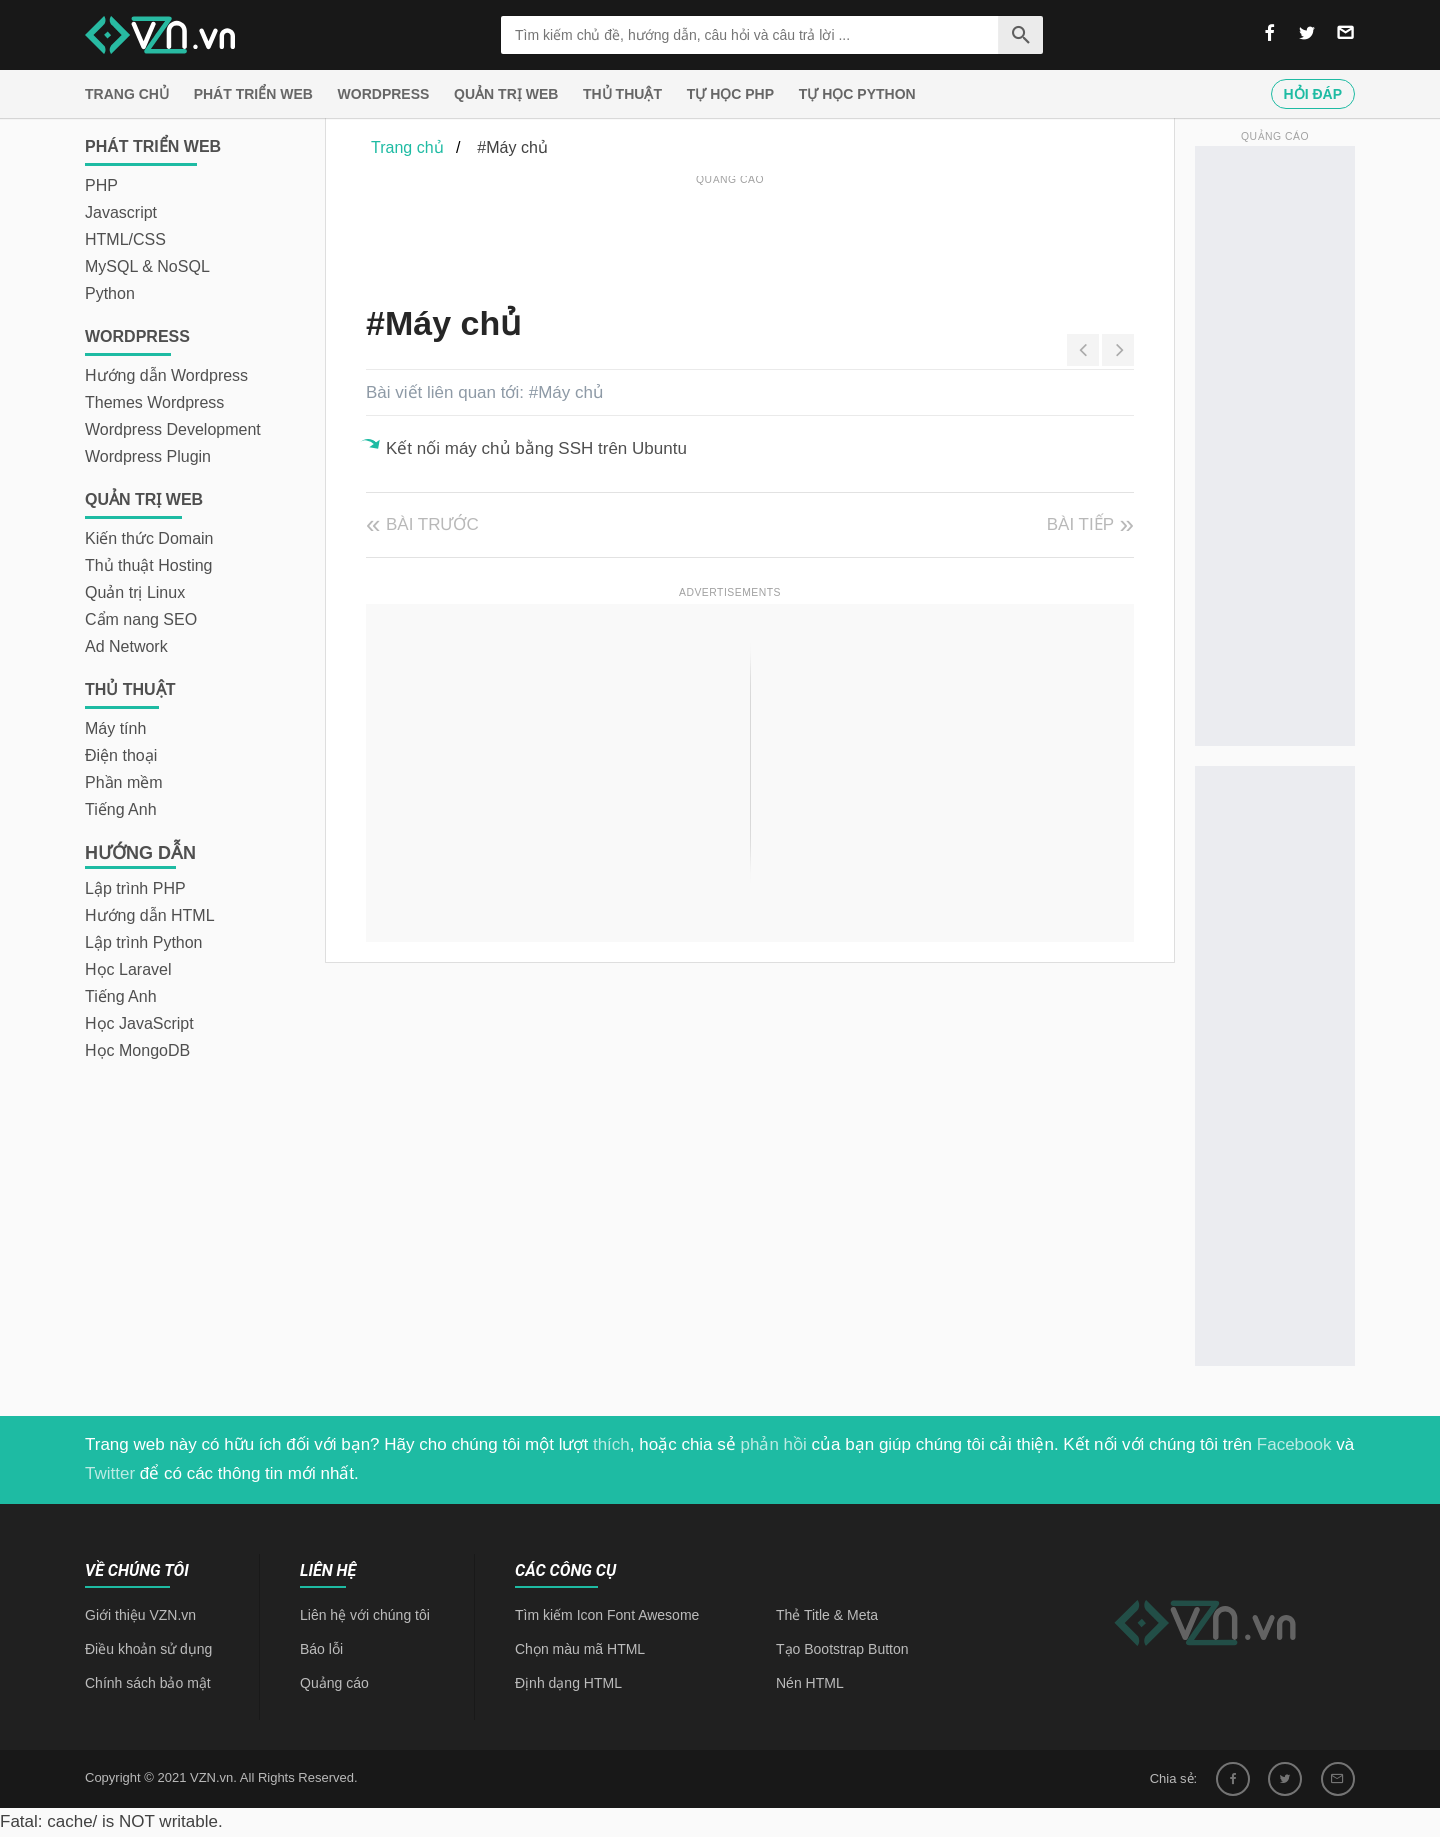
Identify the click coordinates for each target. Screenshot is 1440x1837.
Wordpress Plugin (148, 456)
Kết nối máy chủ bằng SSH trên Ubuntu (536, 448)
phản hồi (774, 1444)
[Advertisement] (730, 235)
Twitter (110, 1473)
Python (110, 293)
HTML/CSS (125, 239)
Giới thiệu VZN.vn (140, 1615)
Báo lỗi (321, 1649)
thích (611, 1444)
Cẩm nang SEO (141, 619)
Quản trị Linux (135, 592)
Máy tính (115, 728)
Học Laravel (128, 969)
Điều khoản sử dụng (148, 1649)
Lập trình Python (144, 942)
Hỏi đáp (1313, 94)
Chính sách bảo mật (148, 1683)
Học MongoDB (137, 1050)
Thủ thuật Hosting (149, 565)
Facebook (1294, 1444)
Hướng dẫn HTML (150, 915)
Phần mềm (124, 782)
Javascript (121, 212)
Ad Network (126, 646)
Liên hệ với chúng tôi (365, 1615)
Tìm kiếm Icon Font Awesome (607, 1615)
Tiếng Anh (121, 809)
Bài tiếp (1080, 524)
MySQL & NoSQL (147, 266)
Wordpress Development (173, 429)
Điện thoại (121, 755)
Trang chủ (127, 94)
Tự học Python (857, 94)
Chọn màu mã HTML (580, 1649)
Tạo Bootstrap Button (842, 1649)
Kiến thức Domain (149, 538)
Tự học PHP (730, 94)
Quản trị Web (506, 94)
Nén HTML (810, 1683)
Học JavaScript (139, 1023)
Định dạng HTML (568, 1683)
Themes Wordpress (154, 402)
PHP (101, 185)
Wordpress (384, 94)
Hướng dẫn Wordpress (166, 375)
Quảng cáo (334, 1683)
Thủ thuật (622, 94)
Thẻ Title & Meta (827, 1615)
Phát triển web (253, 94)
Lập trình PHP (135, 888)
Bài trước (432, 524)
